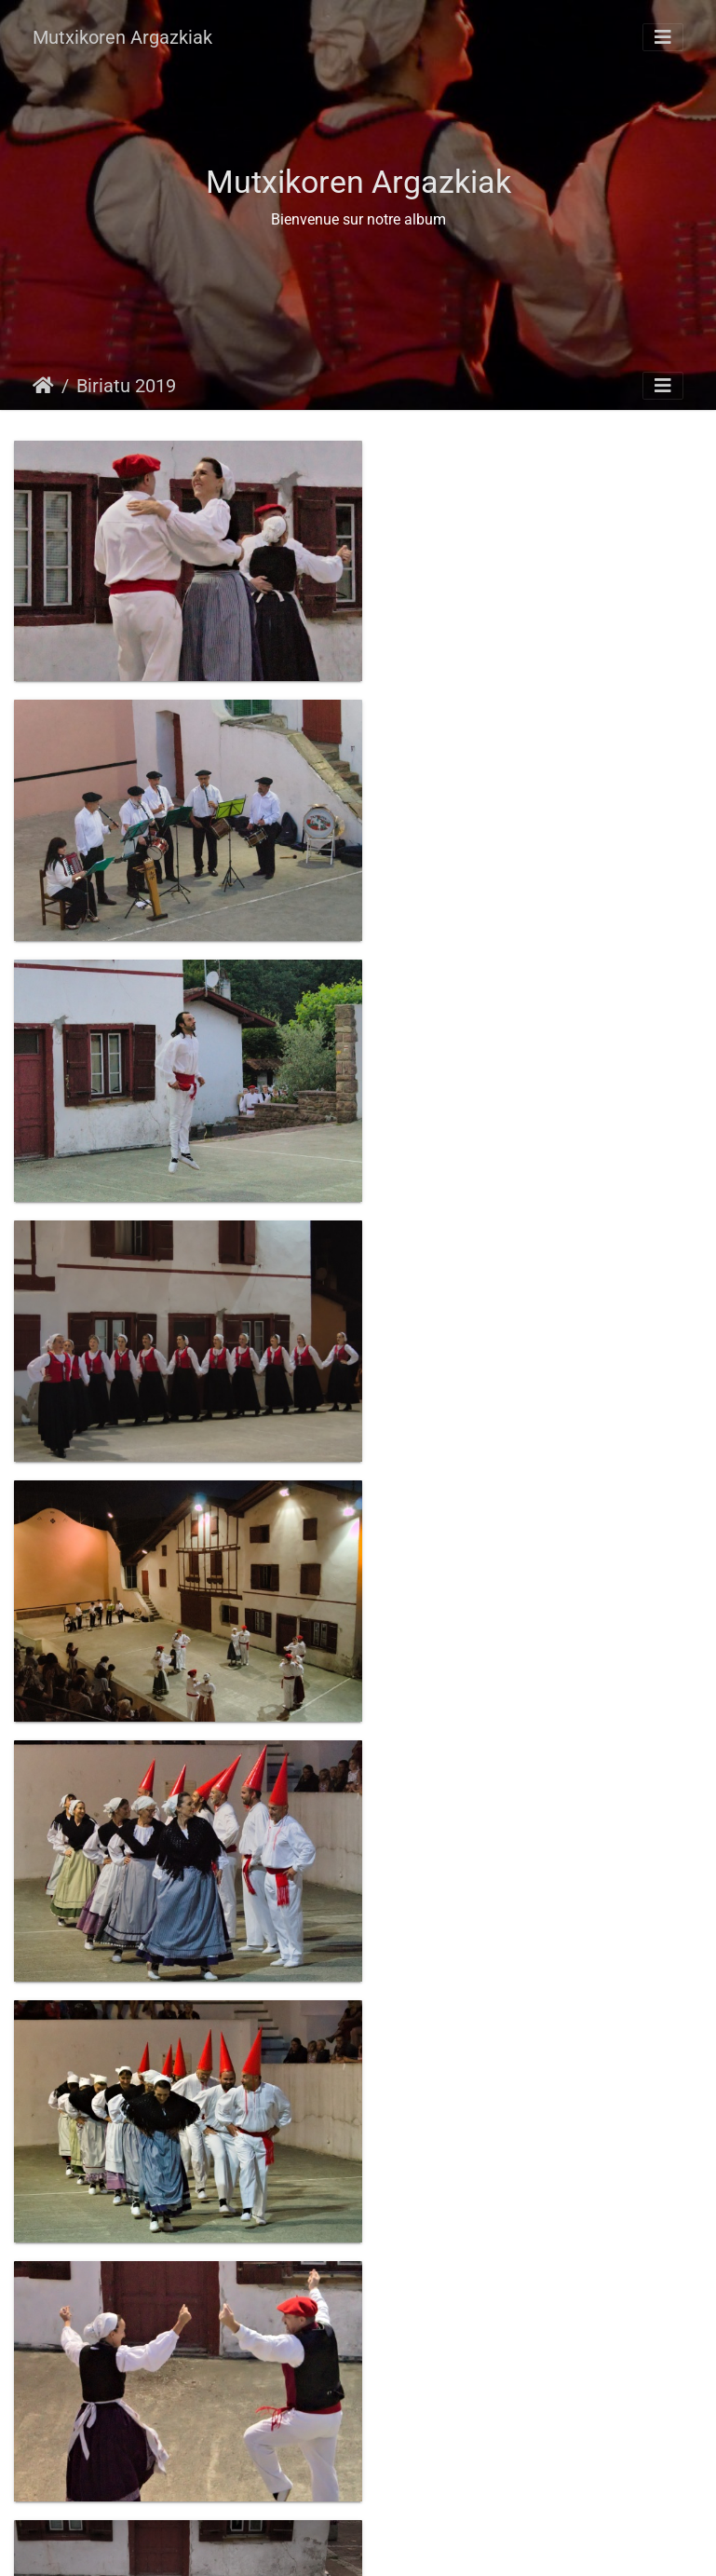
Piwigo (399, 2544)
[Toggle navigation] (662, 37)
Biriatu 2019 (126, 386)
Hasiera (43, 386)
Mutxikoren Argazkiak (122, 37)
